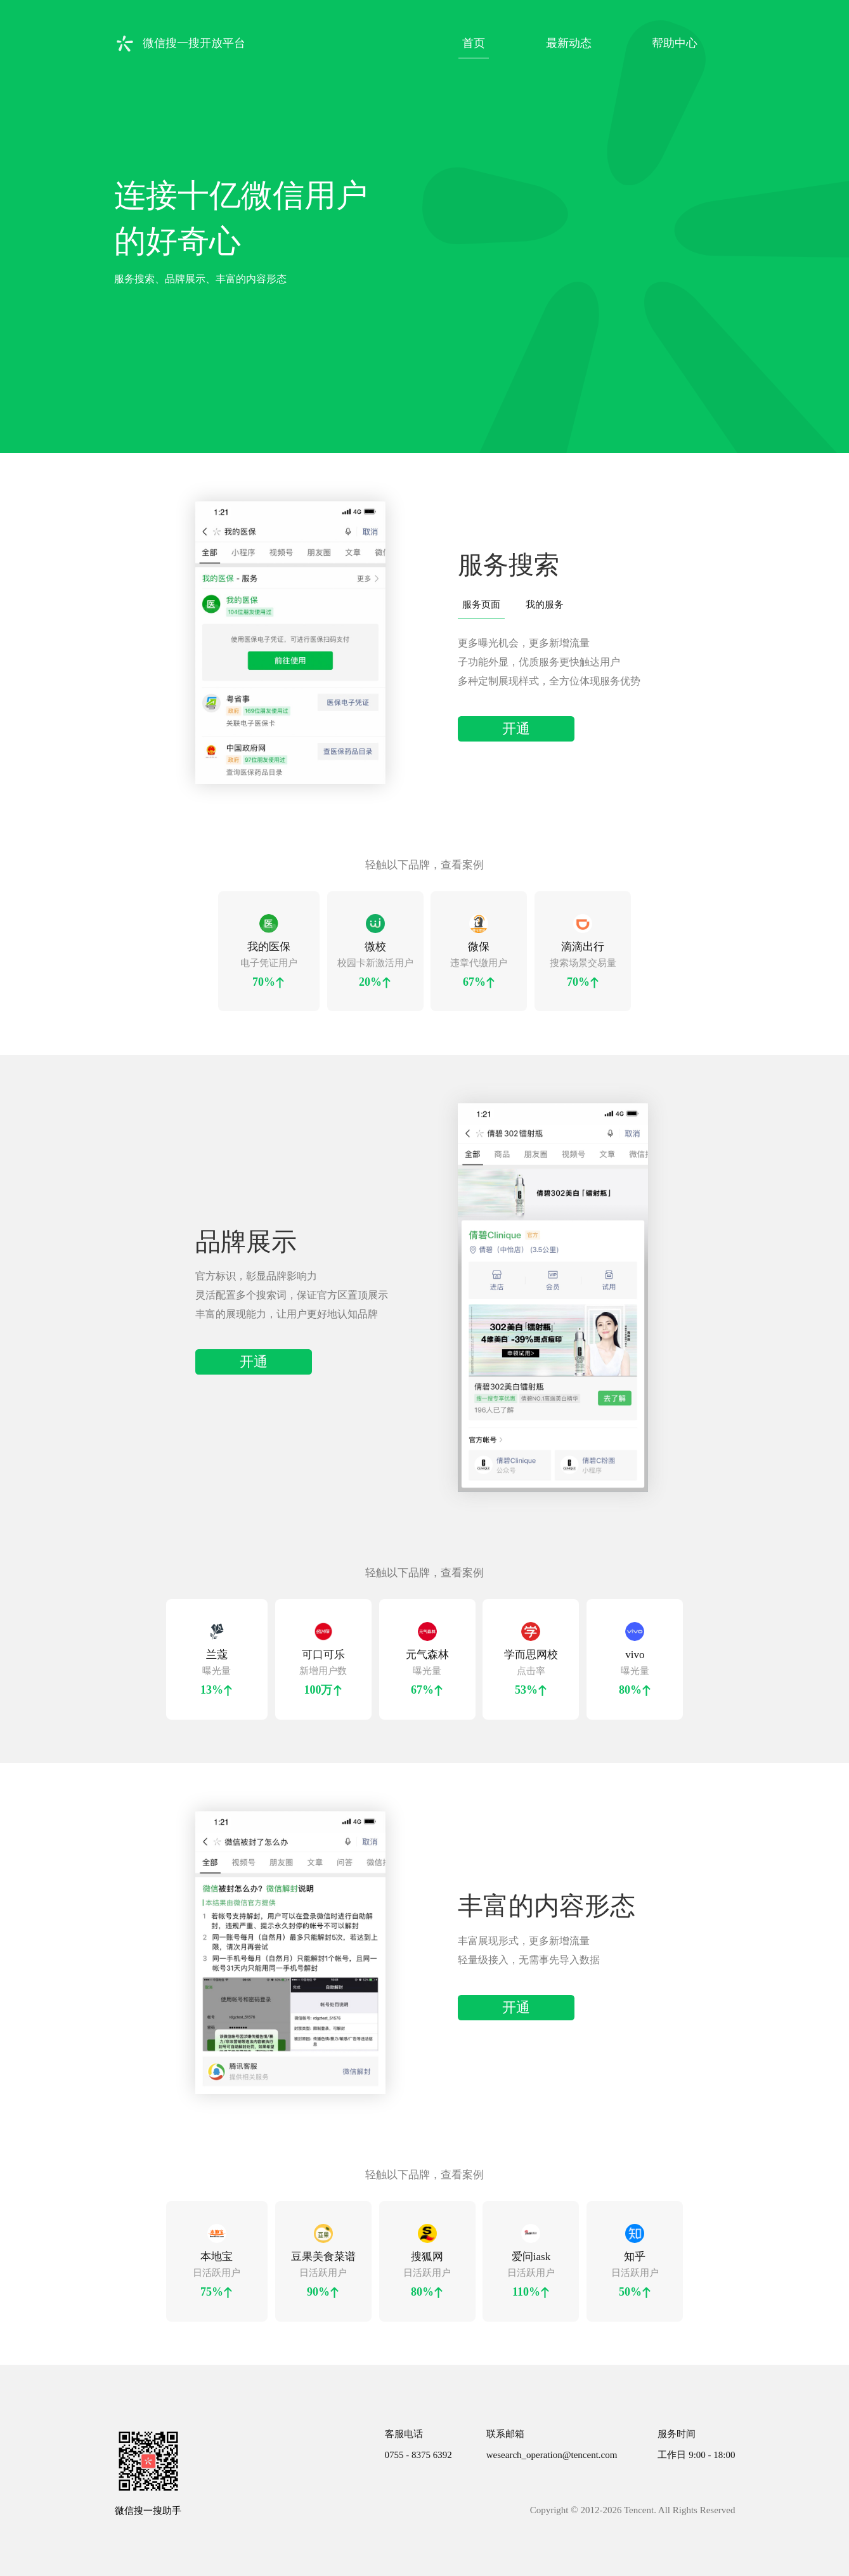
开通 (516, 728)
